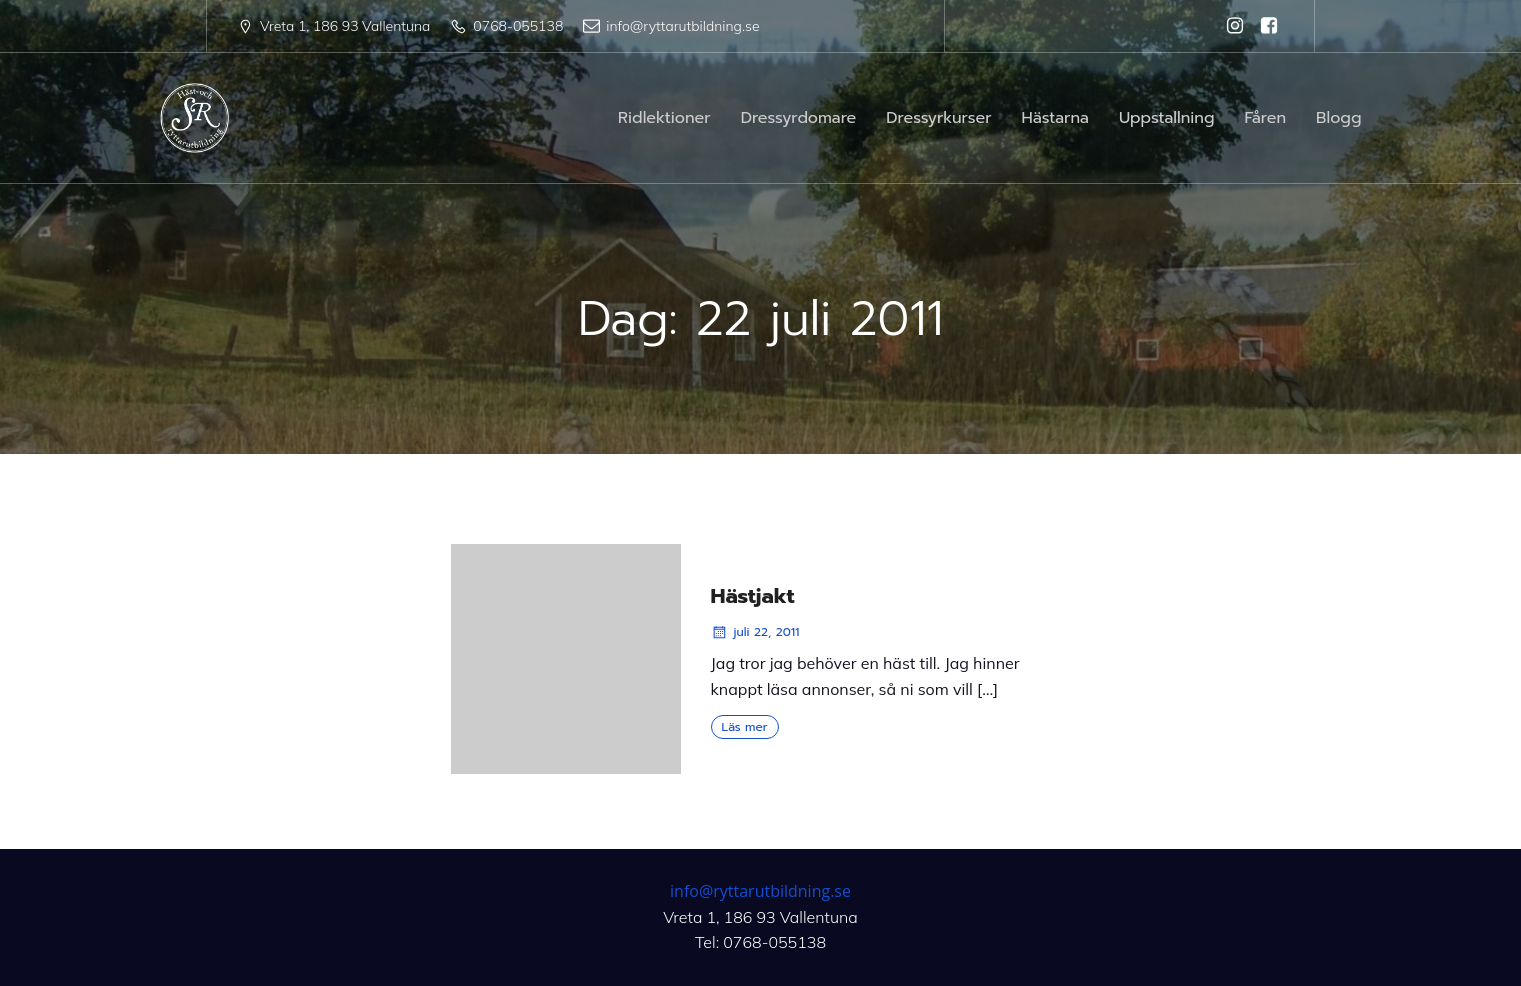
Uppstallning (1167, 118)
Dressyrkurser (938, 118)
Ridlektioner (664, 118)
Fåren (1266, 118)
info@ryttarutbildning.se (760, 891)
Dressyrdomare (799, 118)
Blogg (1338, 118)
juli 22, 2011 (755, 632)
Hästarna (1055, 118)
